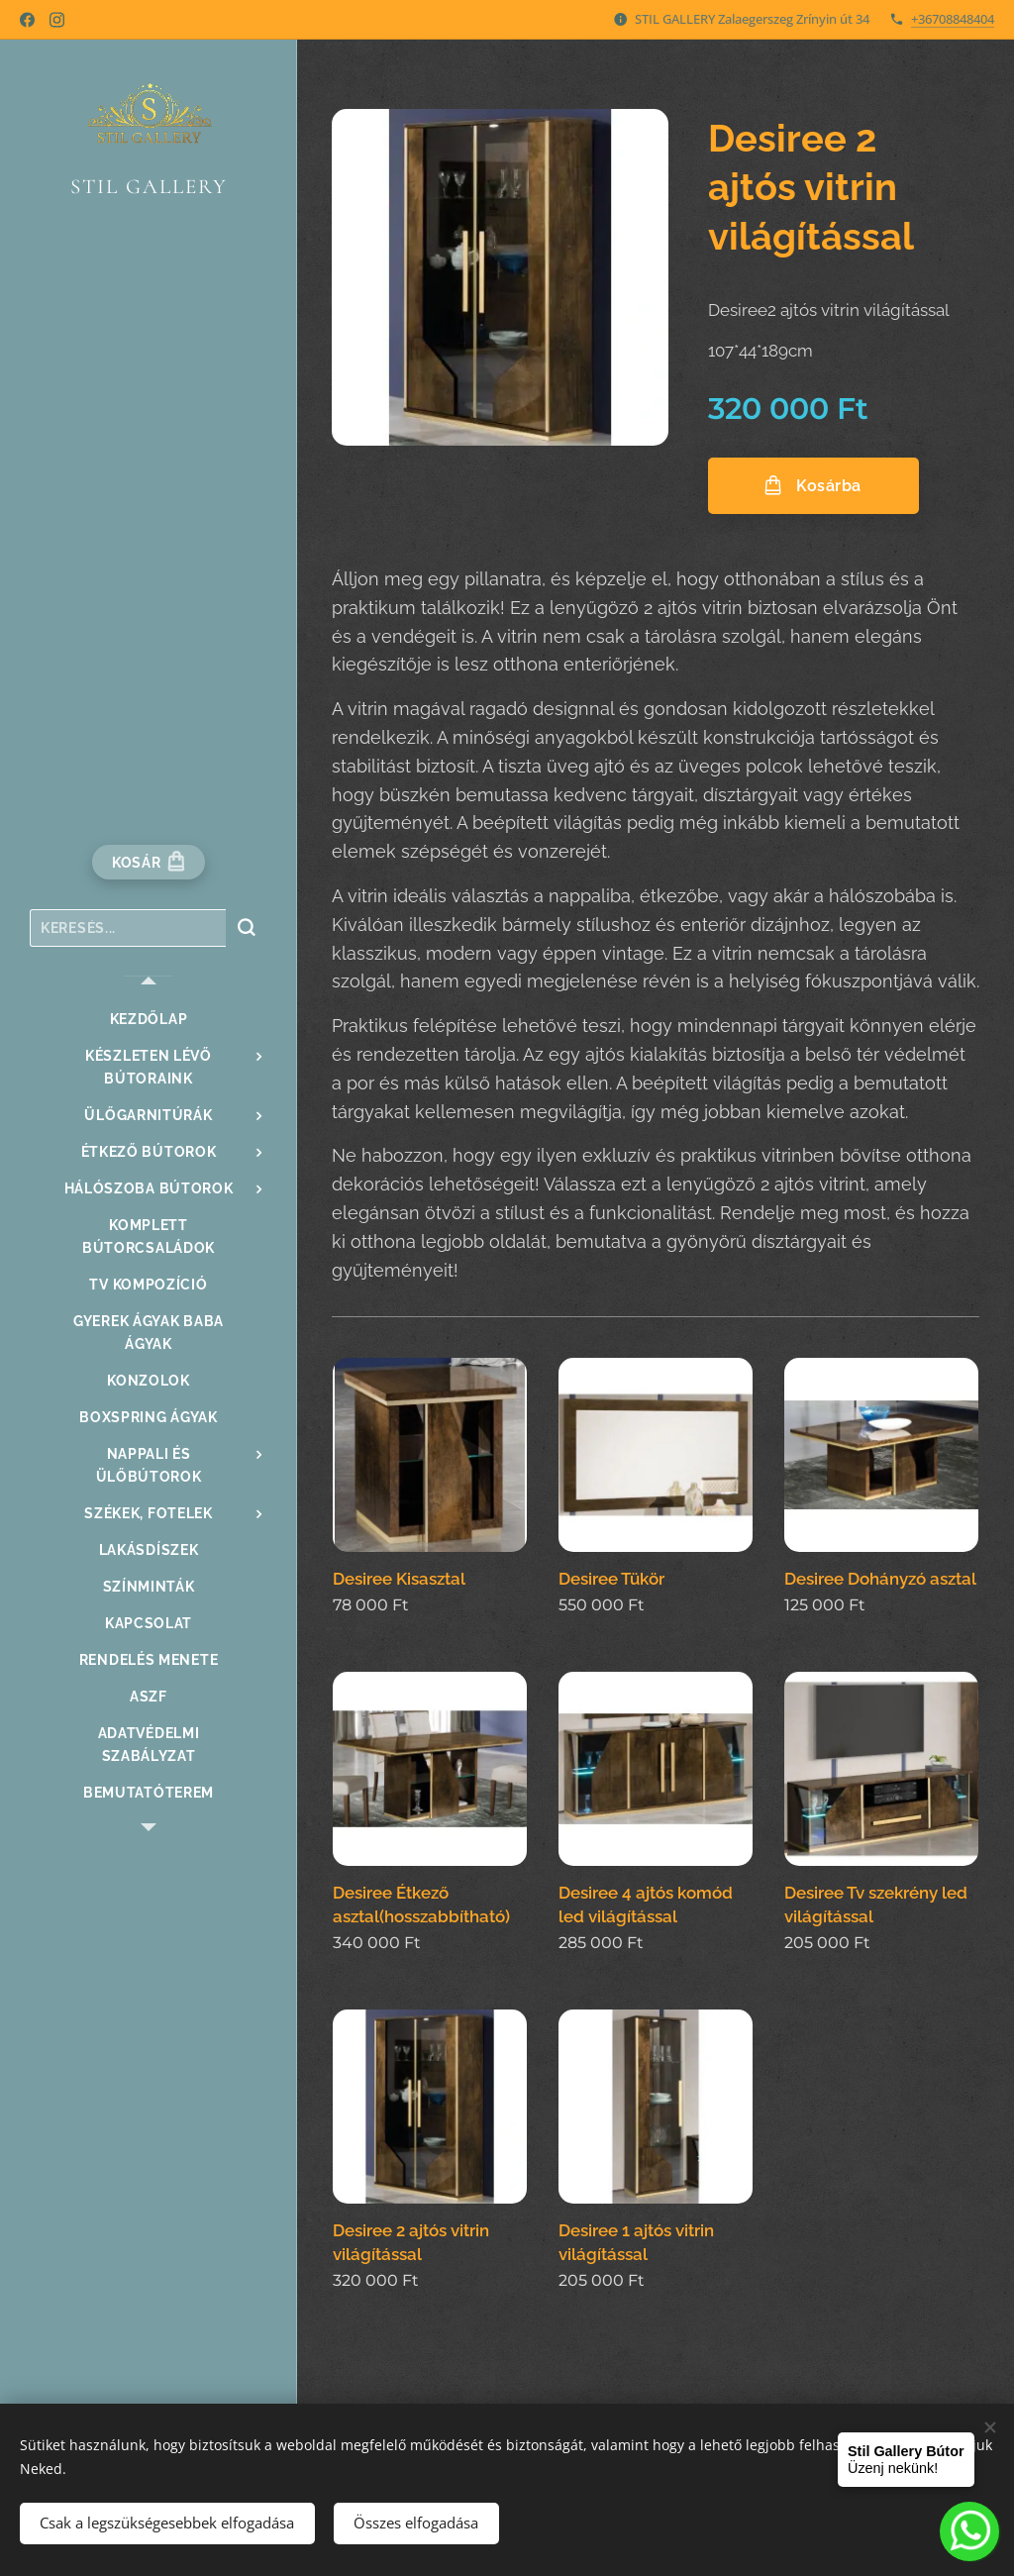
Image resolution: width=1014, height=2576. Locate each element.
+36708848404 (952, 19)
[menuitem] (148, 1019)
